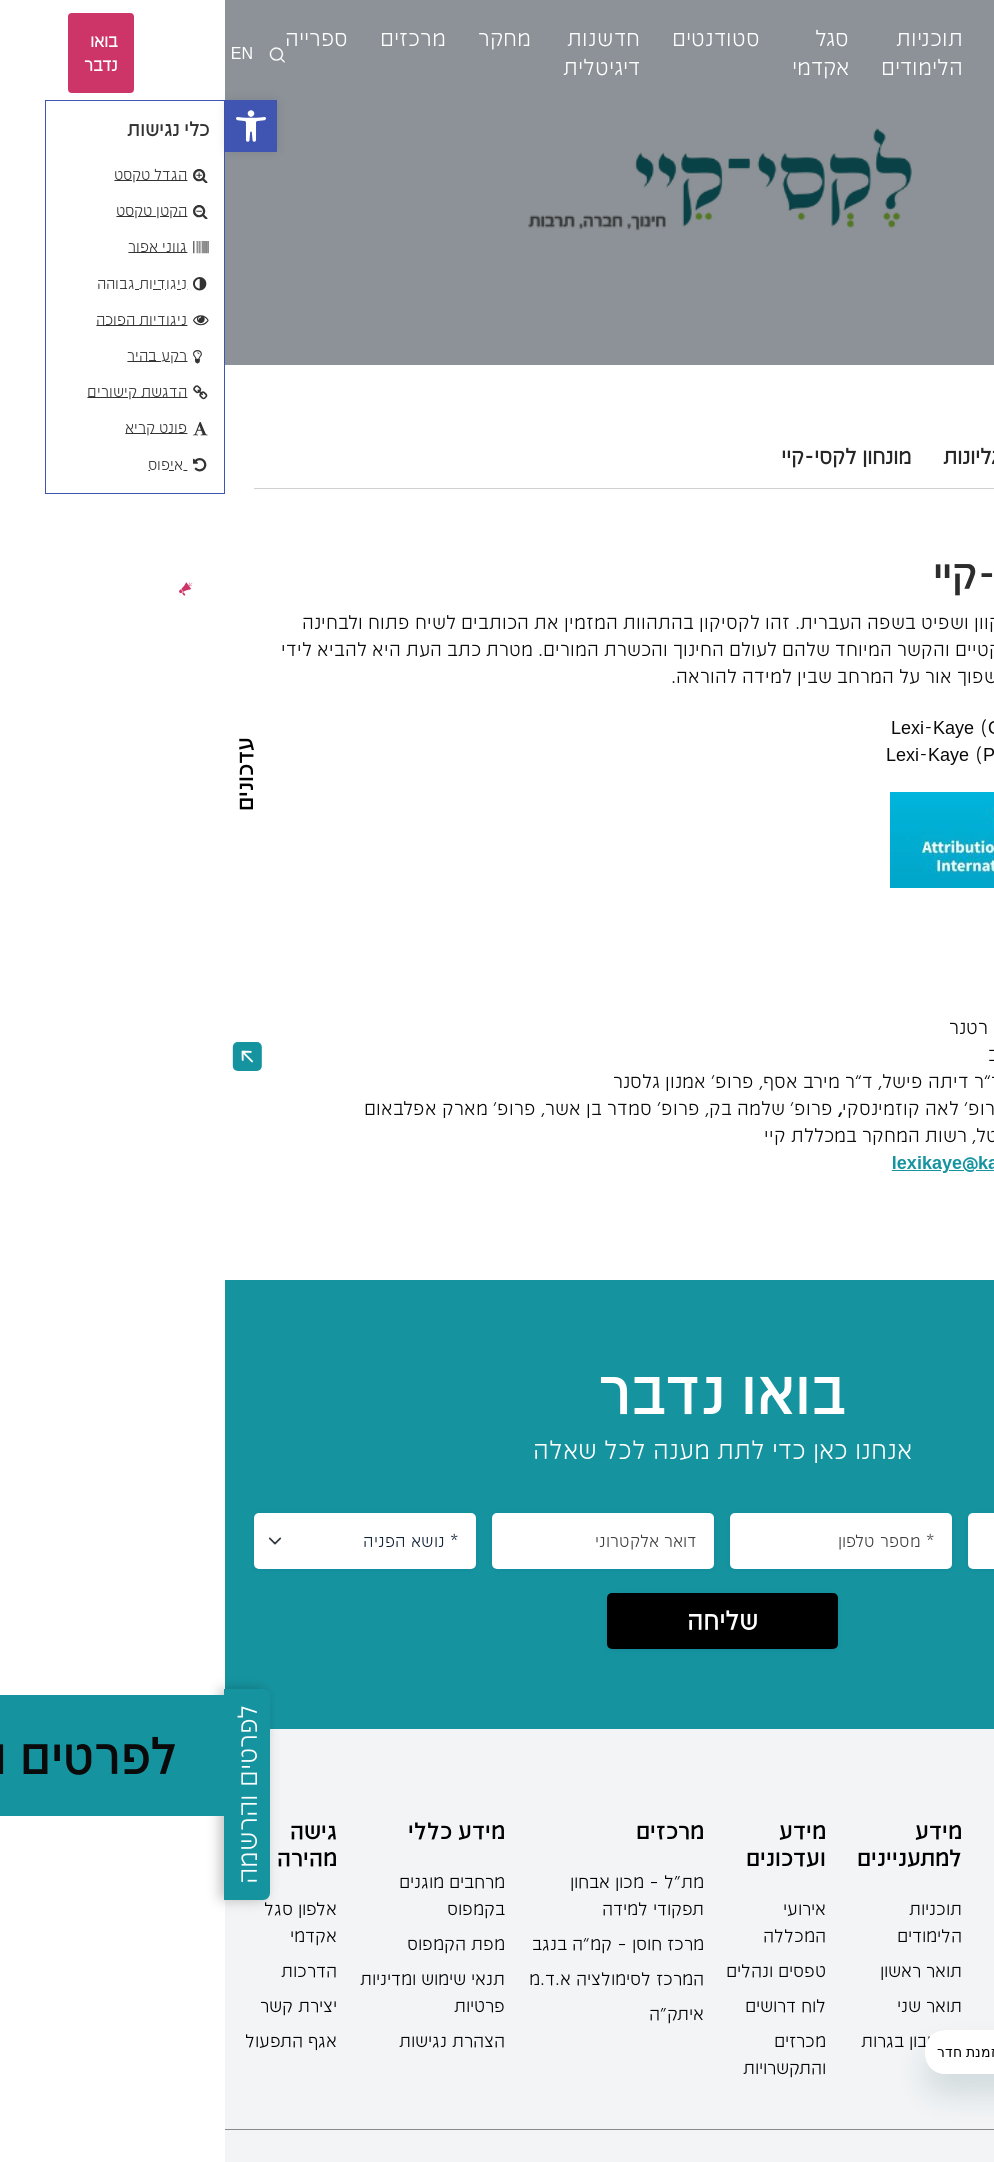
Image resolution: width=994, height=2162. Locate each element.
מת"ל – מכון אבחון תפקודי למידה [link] (412, 1894)
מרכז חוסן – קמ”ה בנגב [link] (393, 1943)
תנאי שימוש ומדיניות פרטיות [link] (207, 1991)
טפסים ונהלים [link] (551, 1970)
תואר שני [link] (704, 2005)
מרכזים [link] (188, 37)
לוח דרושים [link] (560, 2005)
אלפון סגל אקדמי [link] (75, 1921)
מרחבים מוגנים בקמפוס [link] (227, 1894)
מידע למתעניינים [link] (684, 1843)
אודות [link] (796, 37)
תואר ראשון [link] (696, 1970)
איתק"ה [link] (451, 2013)
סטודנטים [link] (491, 37)
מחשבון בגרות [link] (686, 2040)
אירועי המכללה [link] (569, 1921)
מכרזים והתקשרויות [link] (559, 2053)
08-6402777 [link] (932, 1925)
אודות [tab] (940, 456)
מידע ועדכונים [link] (561, 1843)
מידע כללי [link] (231, 1830)
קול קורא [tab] (845, 456)
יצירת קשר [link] (73, 2005)
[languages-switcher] (52, 53)
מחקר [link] (279, 37)
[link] (26, 126)
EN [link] (17, 52)
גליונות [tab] (746, 456)
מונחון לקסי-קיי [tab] (621, 456)
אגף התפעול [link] (66, 2040)
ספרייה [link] (91, 37)
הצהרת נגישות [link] (227, 2040)
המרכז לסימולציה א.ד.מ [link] (391, 1978)
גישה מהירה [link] (82, 1843)
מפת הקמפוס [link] (231, 1943)
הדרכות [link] (84, 1970)
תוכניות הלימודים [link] (704, 1921)
